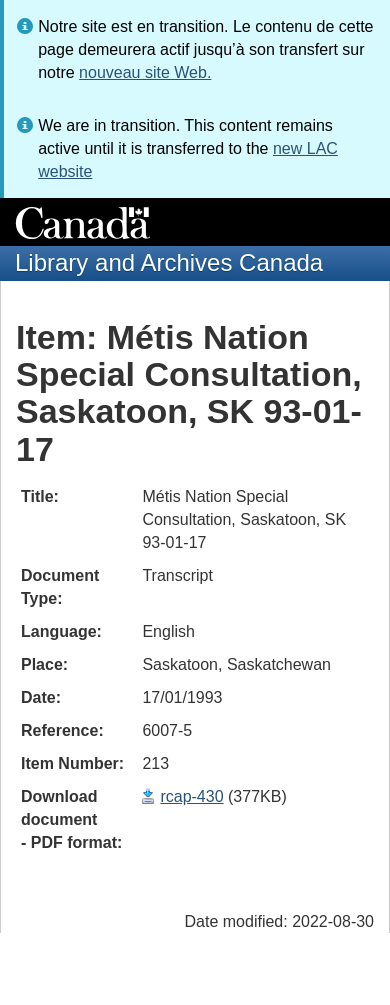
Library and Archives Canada (169, 262)
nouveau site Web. (145, 72)
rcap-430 (191, 796)
